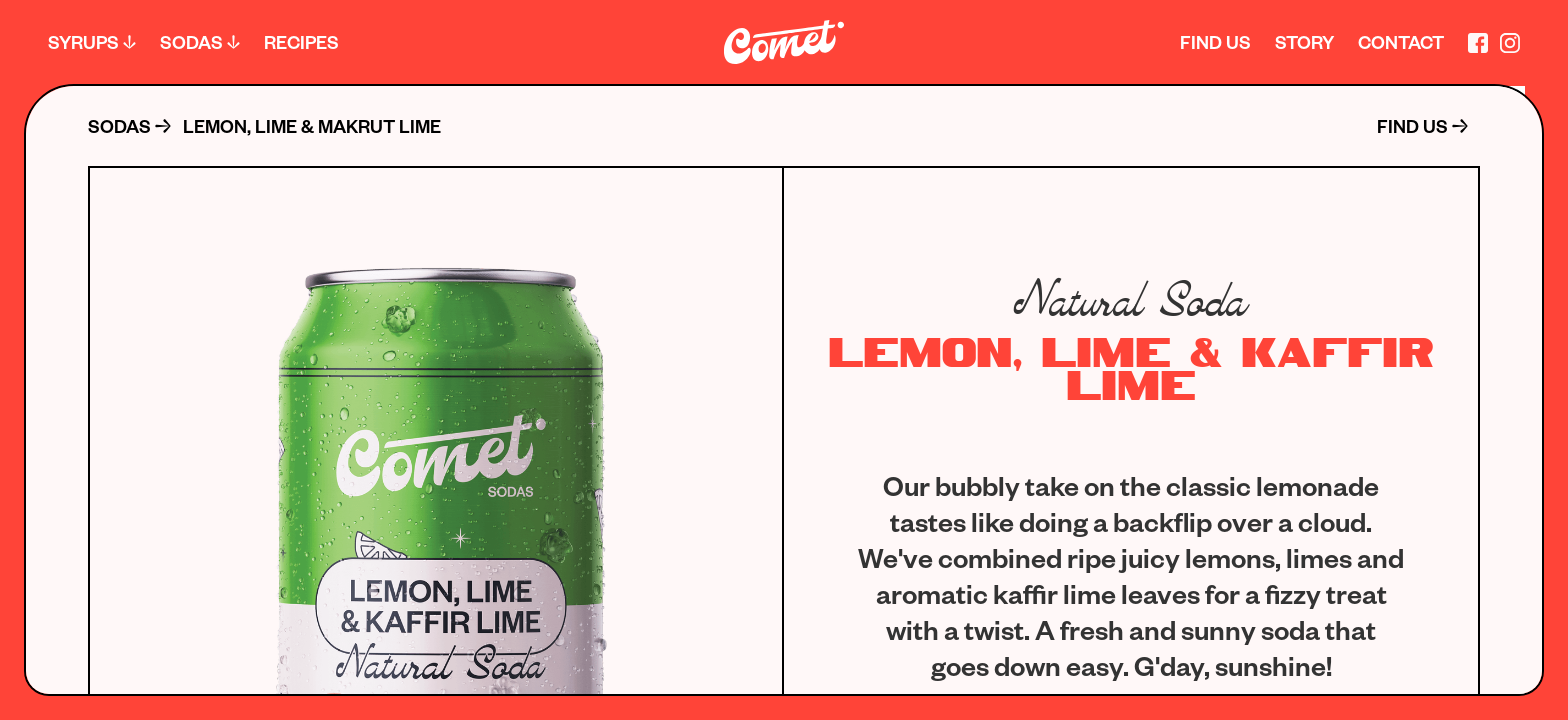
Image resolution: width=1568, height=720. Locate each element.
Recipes (301, 41)
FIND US (1412, 126)
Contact (1401, 41)
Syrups (83, 41)
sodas (119, 126)
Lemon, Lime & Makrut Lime (312, 126)
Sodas (191, 41)
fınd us (1215, 41)
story (1304, 41)
